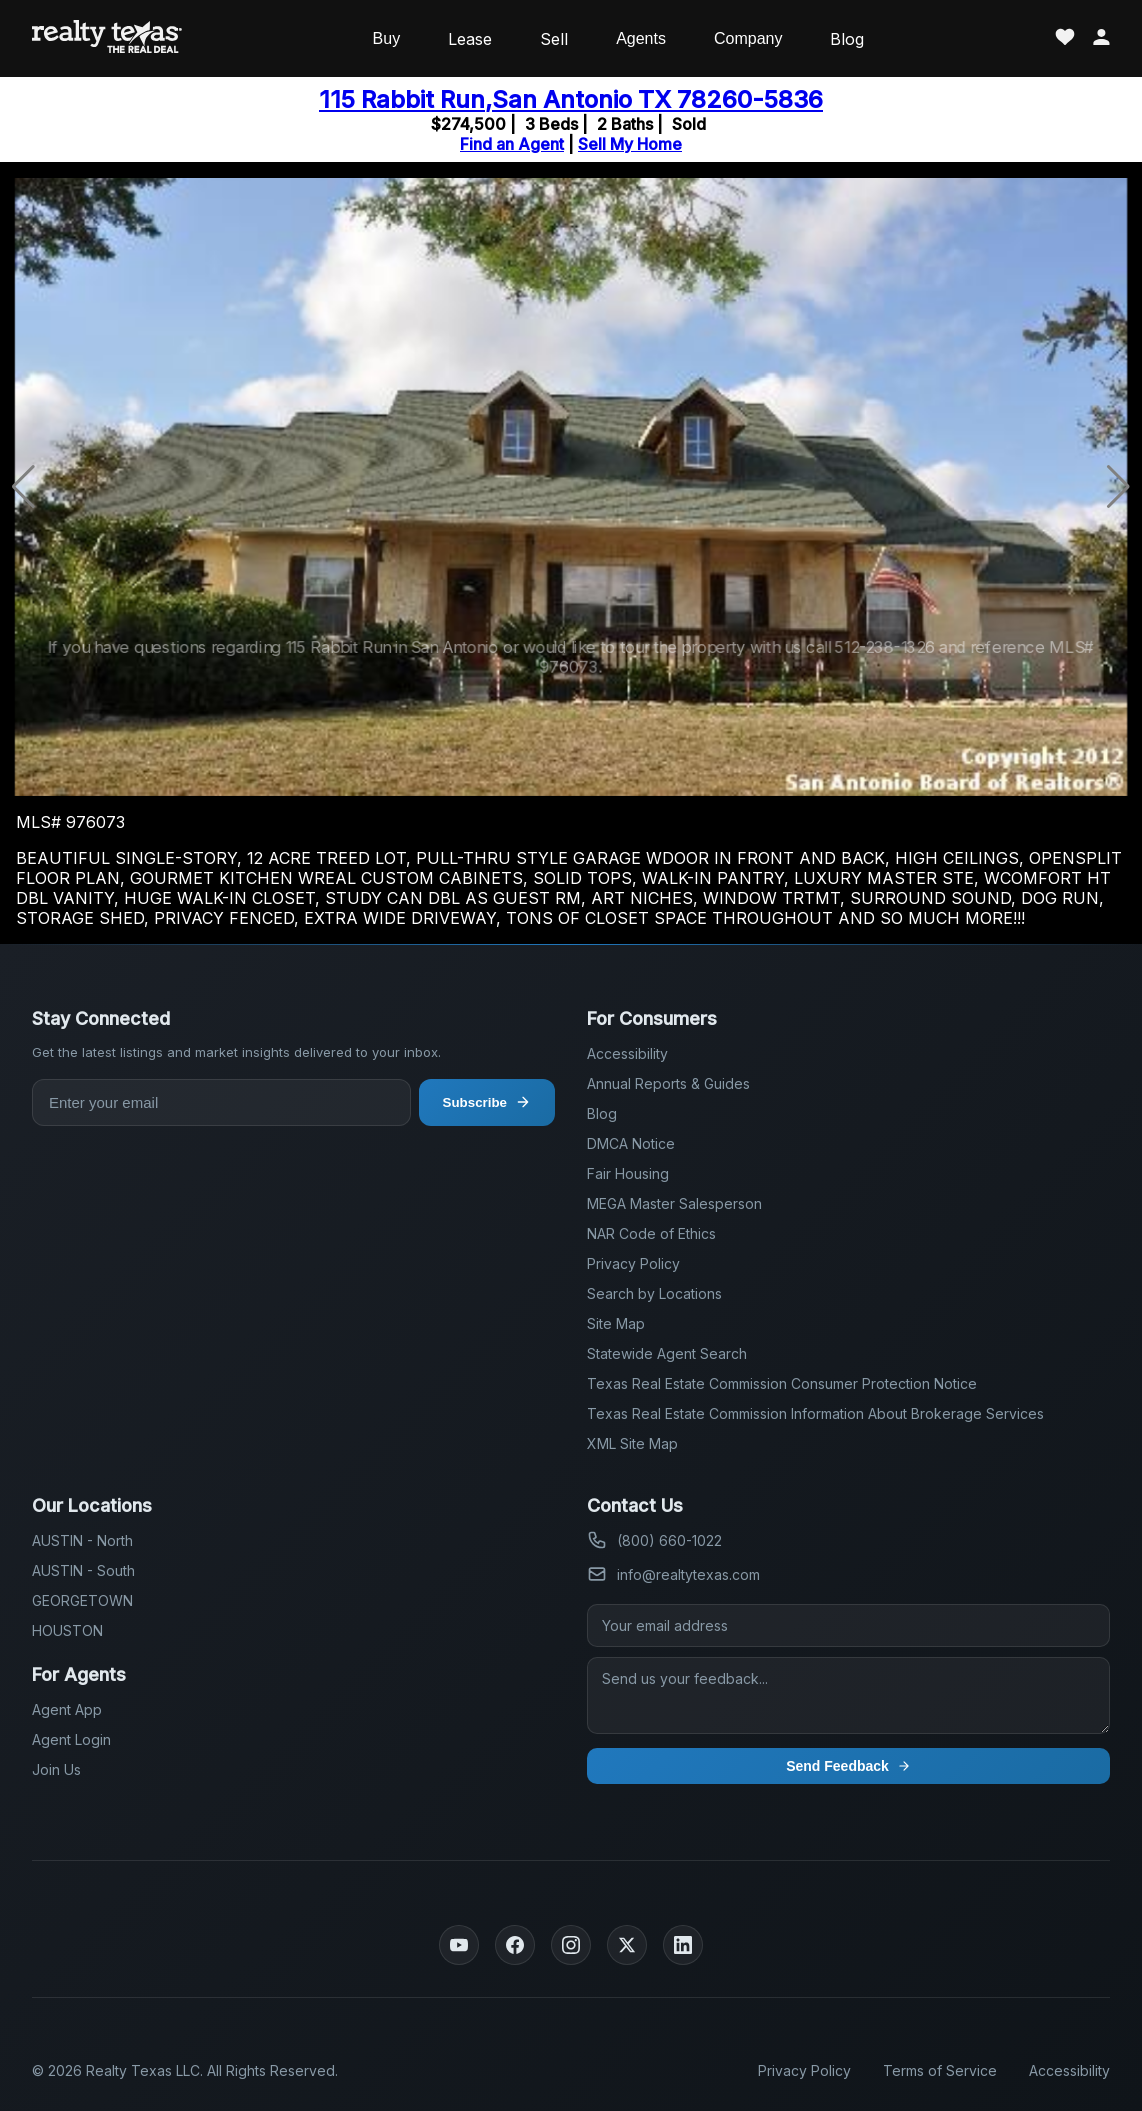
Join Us (56, 1769)
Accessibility (627, 1053)
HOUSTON (67, 1630)
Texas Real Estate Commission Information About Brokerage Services (815, 1413)
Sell (554, 39)
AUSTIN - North (82, 1540)
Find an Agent (512, 144)
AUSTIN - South (83, 1570)
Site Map (616, 1323)
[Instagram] (571, 1945)
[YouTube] (459, 1945)
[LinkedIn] (683, 1945)
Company (748, 38)
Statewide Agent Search (667, 1353)
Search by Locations (654, 1293)
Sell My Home (630, 144)
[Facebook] (515, 1945)
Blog (847, 39)
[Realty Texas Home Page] (107, 38)
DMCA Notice (631, 1143)
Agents (641, 38)
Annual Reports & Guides (668, 1083)
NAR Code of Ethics (651, 1233)
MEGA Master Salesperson (674, 1203)
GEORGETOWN (82, 1600)
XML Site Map (632, 1443)
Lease (470, 39)
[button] (1118, 487)
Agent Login (71, 1739)
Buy (387, 38)
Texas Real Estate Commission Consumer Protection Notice (782, 1383)
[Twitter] (627, 1945)
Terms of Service (940, 2070)
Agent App (67, 1709)
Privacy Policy (633, 1263)
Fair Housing (628, 1173)
